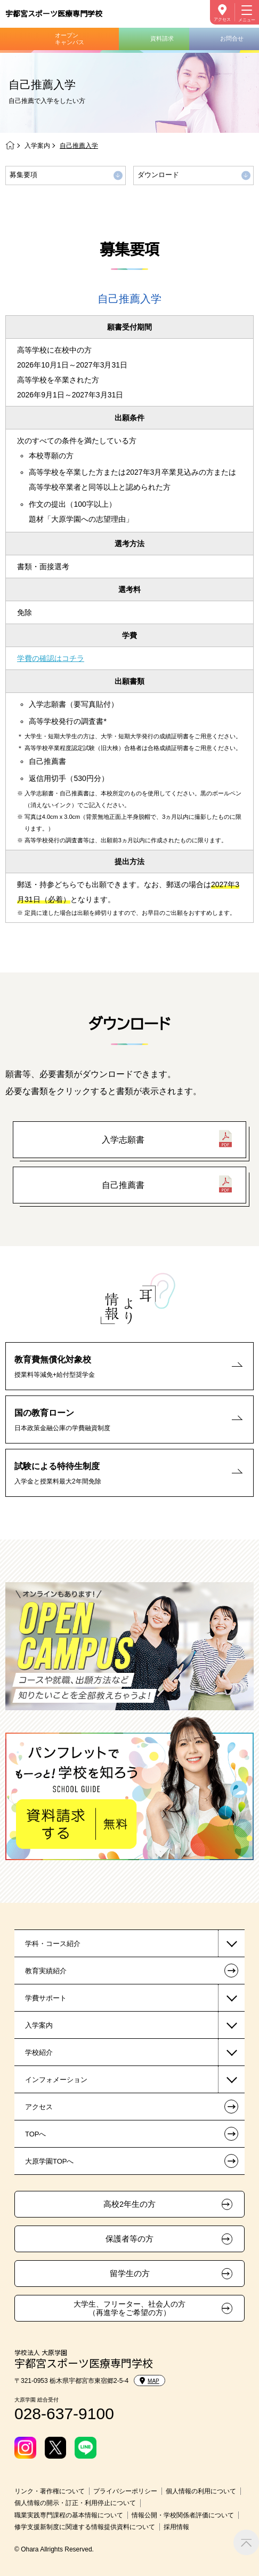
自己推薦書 (123, 1185)
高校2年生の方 (129, 2204)
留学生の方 (130, 2273)
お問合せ (232, 38)
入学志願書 (123, 1139)
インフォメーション (56, 2080)
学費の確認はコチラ (50, 658)
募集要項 (23, 175)
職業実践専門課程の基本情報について (68, 2515)
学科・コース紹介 (52, 1944)
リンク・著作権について (49, 2491)
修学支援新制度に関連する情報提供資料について (84, 2527)
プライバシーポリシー (125, 2491)
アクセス (222, 19)
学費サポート (46, 1998)
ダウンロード (158, 175)
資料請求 (162, 38)
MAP (149, 2380)
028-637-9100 (64, 2413)
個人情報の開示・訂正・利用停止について (75, 2503)
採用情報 (176, 2527)
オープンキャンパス (69, 38)
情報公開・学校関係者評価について (183, 2515)
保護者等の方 (129, 2239)
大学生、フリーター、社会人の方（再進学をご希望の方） (129, 2308)
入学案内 (37, 145)
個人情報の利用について (201, 2491)
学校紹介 (39, 2052)
